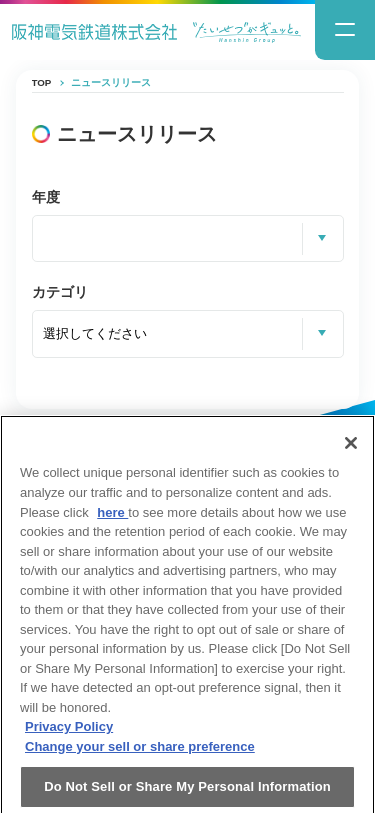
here (112, 519)
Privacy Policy (69, 734)
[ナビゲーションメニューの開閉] (345, 30)
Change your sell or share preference (140, 753)
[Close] (351, 451)
